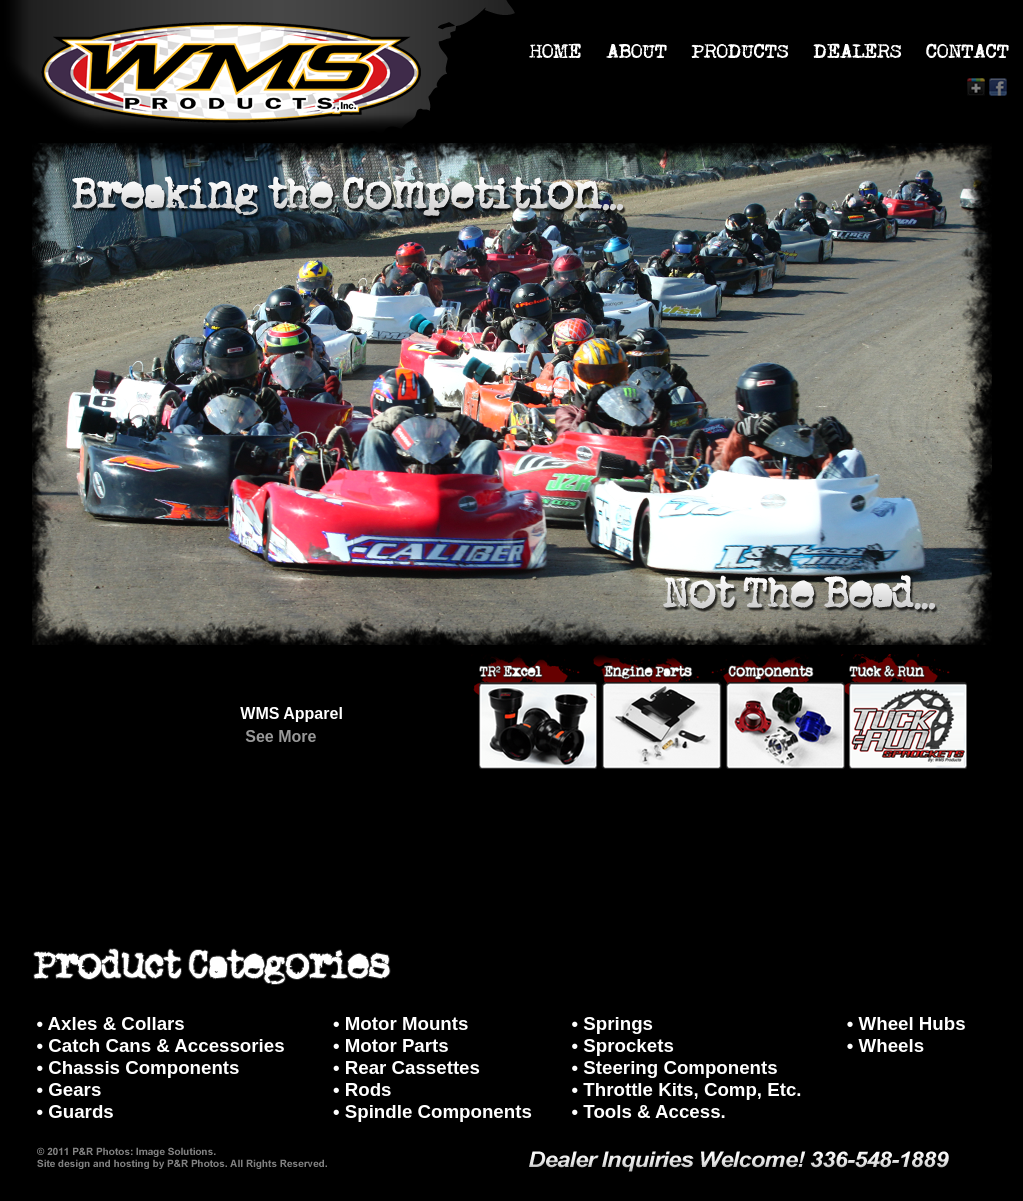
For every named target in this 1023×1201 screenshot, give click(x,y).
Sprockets (628, 1045)
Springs (618, 1023)
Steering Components (680, 1067)
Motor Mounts (407, 1023)
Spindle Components (438, 1111)
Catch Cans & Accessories (166, 1045)
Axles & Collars (116, 1023)
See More (280, 736)
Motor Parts (397, 1045)
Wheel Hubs (912, 1023)
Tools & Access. (654, 1111)
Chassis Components (143, 1067)
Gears (74, 1089)
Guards (80, 1111)
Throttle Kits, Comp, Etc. (692, 1089)
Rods (368, 1089)
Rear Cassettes (412, 1067)
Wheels (891, 1045)
